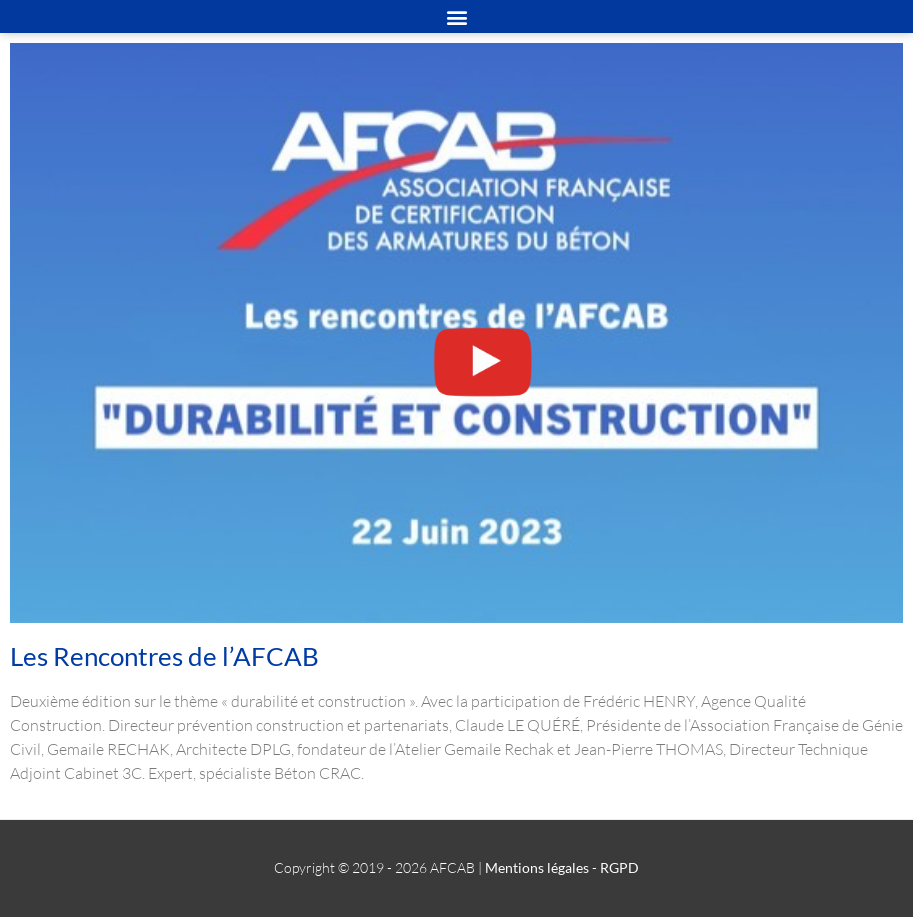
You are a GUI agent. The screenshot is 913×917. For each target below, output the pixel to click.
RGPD (619, 867)
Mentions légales (537, 867)
